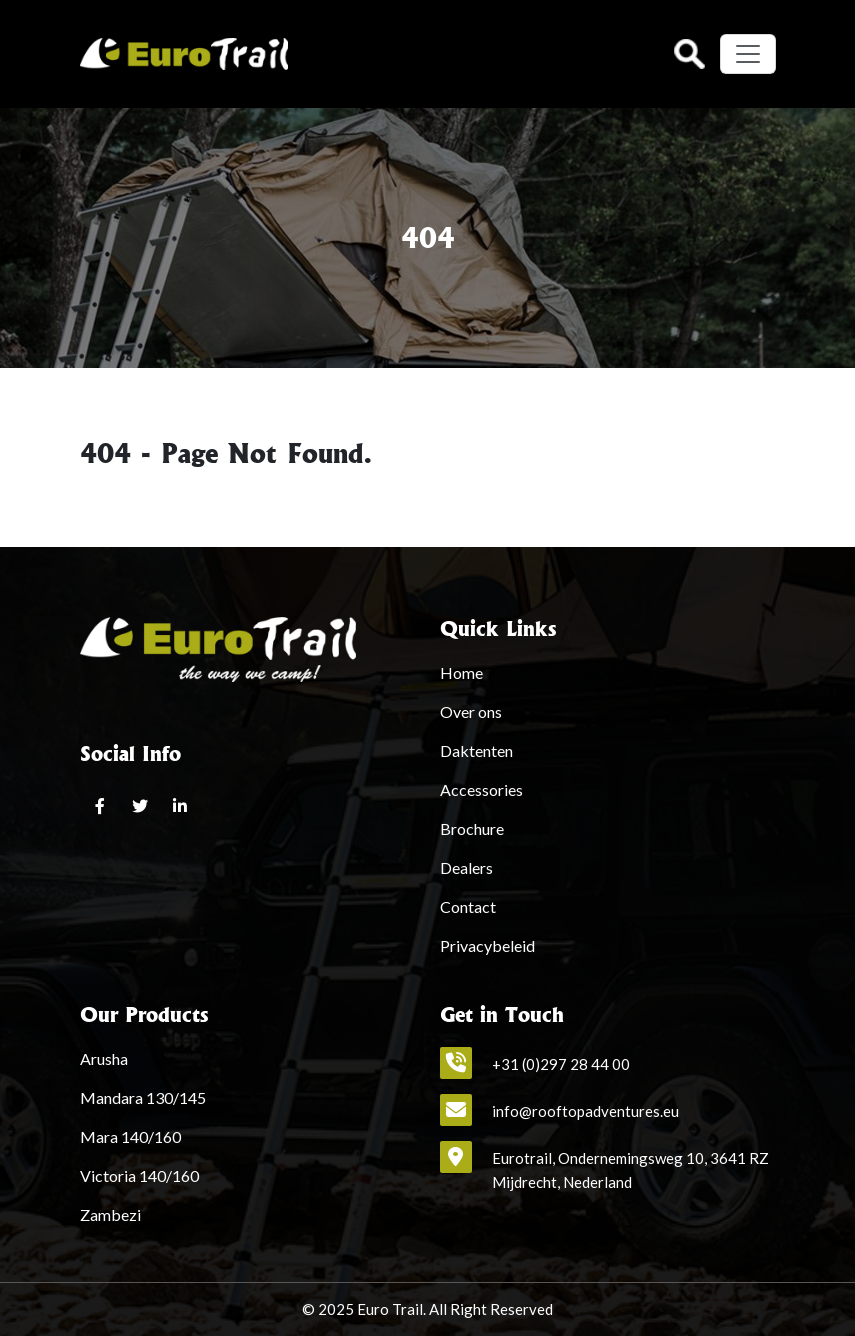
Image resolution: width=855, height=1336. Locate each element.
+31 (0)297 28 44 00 (561, 1064)
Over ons (471, 711)
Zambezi (110, 1214)
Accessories (481, 789)
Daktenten (476, 750)
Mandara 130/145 (143, 1097)
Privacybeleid (487, 945)
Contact (468, 906)
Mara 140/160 (130, 1136)
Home (461, 672)
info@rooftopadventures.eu (585, 1111)
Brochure (472, 828)
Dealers (466, 867)
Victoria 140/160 (139, 1175)
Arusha (104, 1058)
